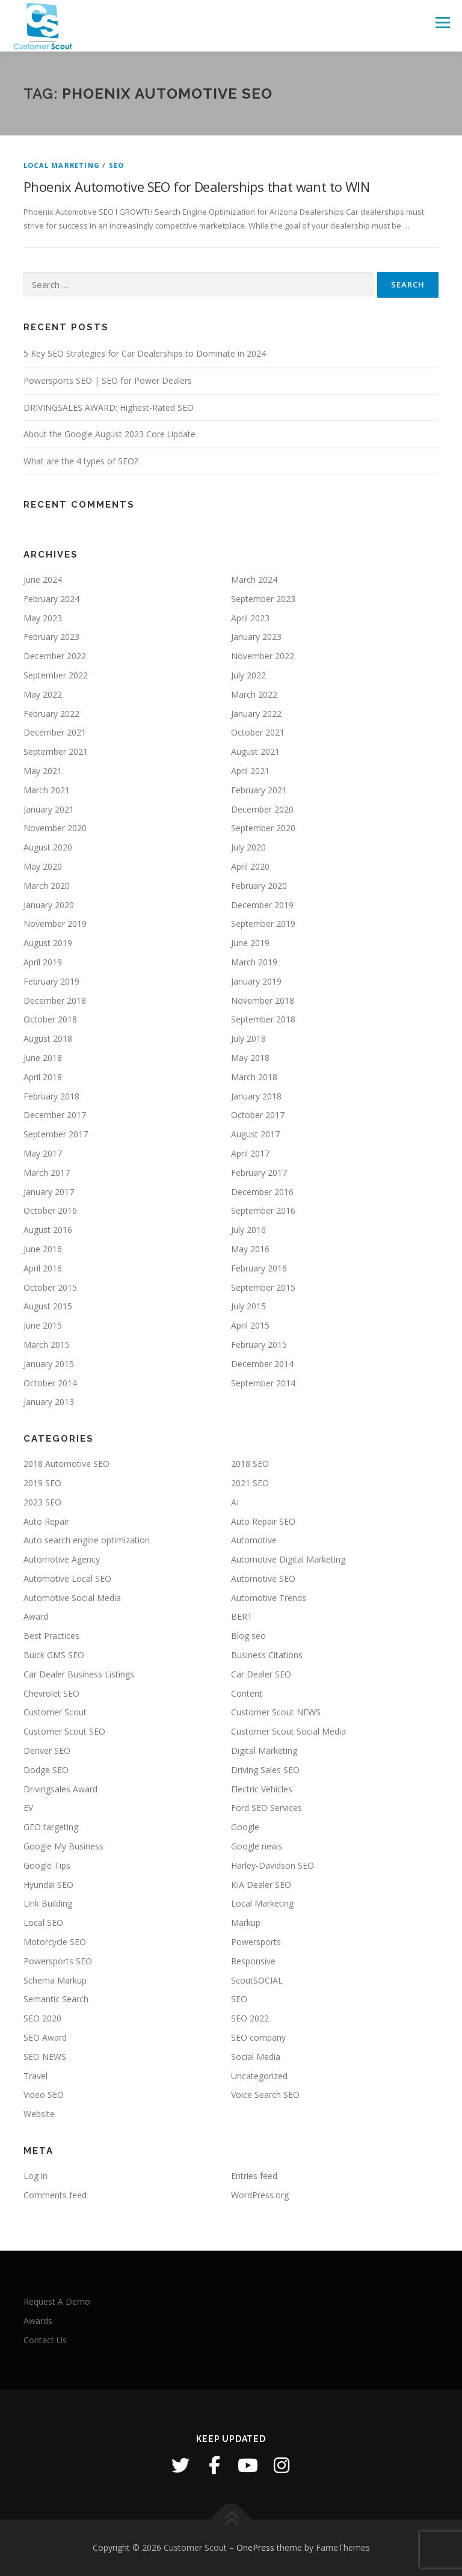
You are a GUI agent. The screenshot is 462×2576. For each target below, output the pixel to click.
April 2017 (250, 1153)
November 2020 (55, 828)
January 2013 (48, 1401)
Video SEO (43, 2094)
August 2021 (255, 751)
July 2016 (248, 1229)
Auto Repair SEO (263, 1521)
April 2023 (250, 618)
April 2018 (42, 1077)
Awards (37, 2320)
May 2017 (42, 1153)
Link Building (47, 1903)
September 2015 (263, 1287)
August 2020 (47, 847)
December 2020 (262, 809)
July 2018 (248, 1038)
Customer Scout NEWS (276, 1712)
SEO (117, 165)
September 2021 (55, 751)
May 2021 (42, 770)
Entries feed (254, 2175)
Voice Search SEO (265, 2094)
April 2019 (42, 962)
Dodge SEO (46, 1769)
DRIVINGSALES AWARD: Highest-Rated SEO (108, 407)
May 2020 (42, 866)
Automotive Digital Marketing (288, 1559)
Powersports (256, 1941)
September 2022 (55, 675)
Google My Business (63, 1846)
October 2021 (258, 732)
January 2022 (256, 713)
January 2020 (48, 905)
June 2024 (42, 579)
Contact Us (45, 2340)
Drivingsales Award (60, 1789)
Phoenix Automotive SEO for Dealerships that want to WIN (196, 186)
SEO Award (45, 2037)
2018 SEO (250, 1463)
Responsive (253, 1961)
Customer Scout (55, 1712)
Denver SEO (46, 1750)
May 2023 (42, 618)
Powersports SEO (57, 1961)
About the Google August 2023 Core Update (109, 434)
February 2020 (259, 885)
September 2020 (263, 828)
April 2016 (42, 1268)
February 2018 (51, 1096)
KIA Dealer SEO (261, 1884)
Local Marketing (61, 165)
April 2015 (250, 1325)
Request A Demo (56, 2301)
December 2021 (54, 732)
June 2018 (42, 1057)
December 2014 (262, 1363)
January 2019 (256, 981)
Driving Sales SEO (265, 1769)
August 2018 (47, 1038)
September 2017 (55, 1134)
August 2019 (47, 942)
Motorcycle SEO (54, 1941)
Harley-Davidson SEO (272, 1865)
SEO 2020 (42, 2018)
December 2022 (54, 656)
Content (246, 1693)
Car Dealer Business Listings (78, 1674)
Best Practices (51, 1635)
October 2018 (50, 1019)
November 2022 (262, 656)
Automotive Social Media (72, 1597)
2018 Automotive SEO (66, 1463)
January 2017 (48, 1191)
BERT (242, 1616)
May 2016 (250, 1249)
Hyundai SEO (48, 1884)
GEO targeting (50, 1827)
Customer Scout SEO (64, 1731)
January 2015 (48, 1363)
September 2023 (263, 598)
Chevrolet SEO (51, 1693)
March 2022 (254, 694)
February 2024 (51, 598)
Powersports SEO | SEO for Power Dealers (107, 380)
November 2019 (55, 923)
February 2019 (51, 981)
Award (35, 1616)
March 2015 (46, 1344)
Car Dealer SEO (261, 1674)
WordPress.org (260, 2195)
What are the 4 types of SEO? (80, 461)
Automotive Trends (268, 1597)
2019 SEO (42, 1483)
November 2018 (262, 1000)
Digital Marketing (264, 1750)
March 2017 (46, 1172)
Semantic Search (55, 1999)
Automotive (254, 1540)
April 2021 (250, 770)
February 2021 (259, 790)
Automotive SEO (263, 1578)
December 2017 (54, 1114)
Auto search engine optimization (86, 1540)
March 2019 (254, 962)
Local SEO (43, 1922)
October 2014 (50, 1383)
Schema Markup (55, 1980)
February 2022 (51, 713)
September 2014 (263, 1383)
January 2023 (256, 636)
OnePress (255, 2547)
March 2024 (254, 579)
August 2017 (255, 1134)
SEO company (258, 2037)
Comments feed (55, 2195)
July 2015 (248, 1306)
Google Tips (46, 1865)
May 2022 (42, 694)
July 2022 (248, 675)
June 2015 (42, 1325)
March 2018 (254, 1077)
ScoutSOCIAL (257, 1980)
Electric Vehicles (261, 1789)
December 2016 (262, 1191)
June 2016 (42, 1249)
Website (39, 2114)
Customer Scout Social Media (288, 1731)
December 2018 (54, 1000)
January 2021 (48, 809)
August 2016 (47, 1229)
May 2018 (250, 1057)
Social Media (255, 2056)
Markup (245, 1922)
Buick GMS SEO (53, 1655)
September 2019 (263, 923)
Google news (256, 1846)
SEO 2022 (250, 2018)
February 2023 (51, 636)
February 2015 (259, 1344)
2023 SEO (42, 1502)
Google (245, 1827)
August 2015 (47, 1306)
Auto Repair (46, 1521)
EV (28, 1807)
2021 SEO (250, 1483)
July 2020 (248, 847)
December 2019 (262, 905)
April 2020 (250, 866)
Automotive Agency (61, 1559)
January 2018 (256, 1096)
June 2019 (250, 942)
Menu (442, 22)
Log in (35, 2175)
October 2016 (50, 1210)
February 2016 (259, 1268)
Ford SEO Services (266, 1807)
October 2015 (50, 1287)
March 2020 (46, 885)
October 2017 (258, 1114)
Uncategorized (259, 2076)
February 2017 (259, 1172)
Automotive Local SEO (67, 1578)
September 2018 (263, 1019)
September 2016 (263, 1210)
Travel (35, 2076)
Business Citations (267, 1655)
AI (235, 1502)
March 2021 (46, 790)
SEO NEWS (44, 2056)
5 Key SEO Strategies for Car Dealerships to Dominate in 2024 (144, 353)
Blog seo (248, 1635)
